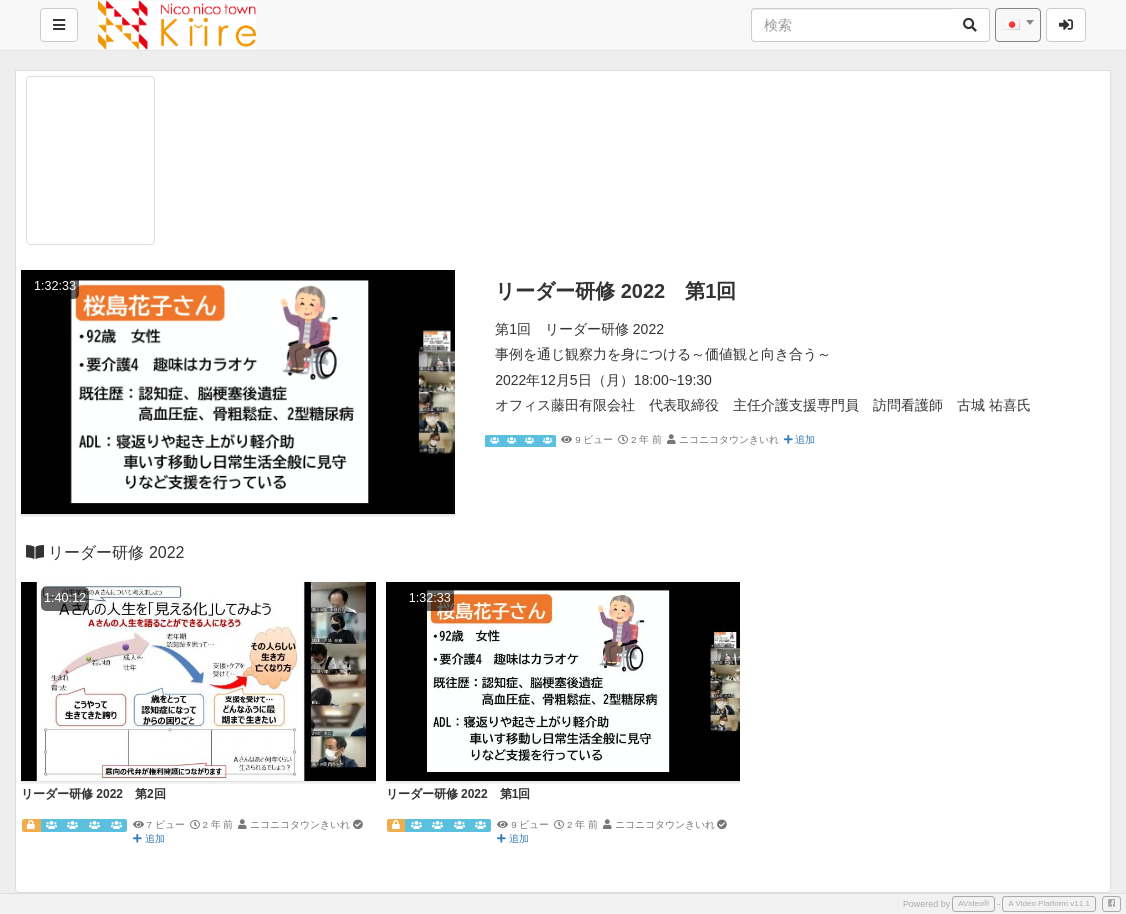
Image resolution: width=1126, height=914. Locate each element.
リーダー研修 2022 (105, 552)
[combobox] (1018, 25)
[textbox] (1018, 25)
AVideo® (973, 903)
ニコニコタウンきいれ (729, 439)
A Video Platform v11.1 (1049, 903)
